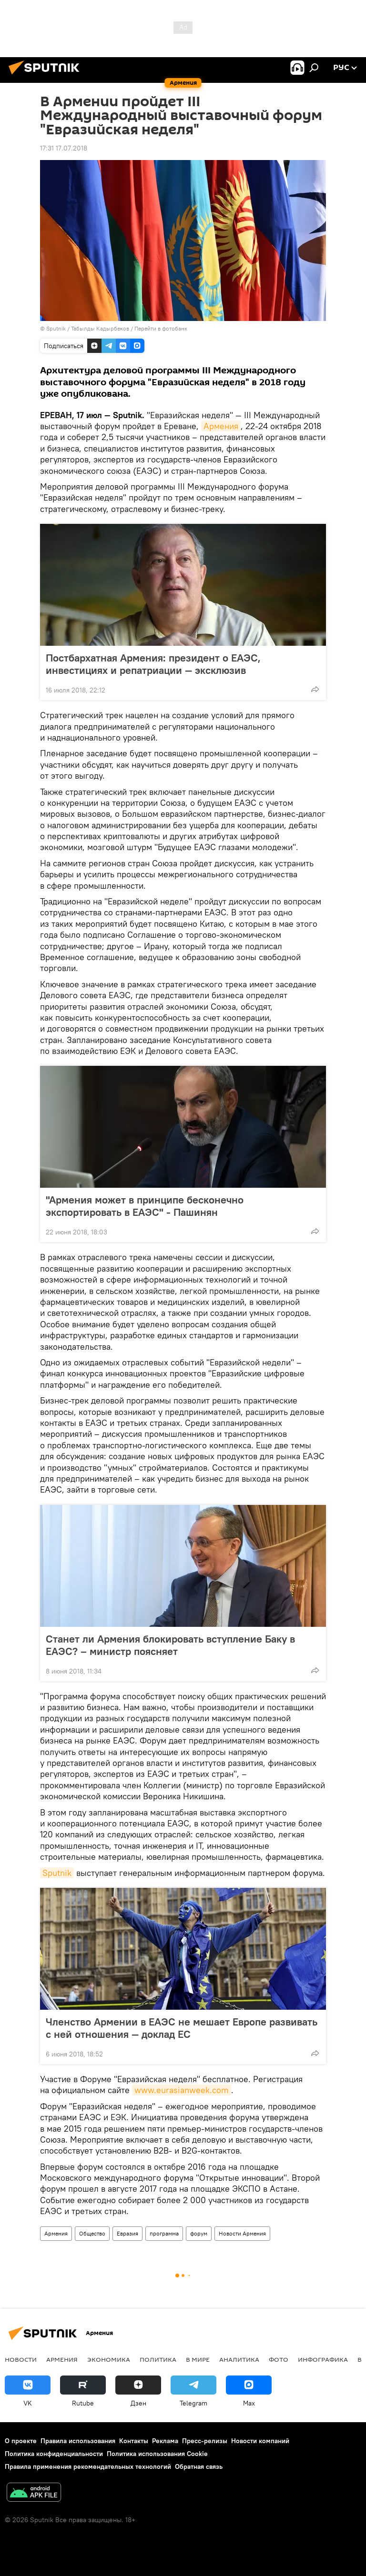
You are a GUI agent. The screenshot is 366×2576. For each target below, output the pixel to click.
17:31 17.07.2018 (63, 148)
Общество (92, 2233)
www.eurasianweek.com (181, 2090)
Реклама (165, 2440)
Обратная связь (199, 2466)
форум (198, 2233)
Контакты (133, 2440)
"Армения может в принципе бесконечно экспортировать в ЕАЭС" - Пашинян (145, 1205)
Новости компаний (260, 2440)
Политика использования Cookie (157, 2453)
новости (21, 2359)
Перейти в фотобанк (160, 328)
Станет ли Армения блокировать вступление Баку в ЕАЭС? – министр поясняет (170, 1645)
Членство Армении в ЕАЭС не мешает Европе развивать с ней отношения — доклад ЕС (181, 2027)
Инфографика (323, 2359)
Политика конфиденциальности (54, 2453)
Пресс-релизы (204, 2440)
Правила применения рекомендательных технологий (88, 2466)
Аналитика (239, 2359)
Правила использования (78, 2440)
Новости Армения (242, 2233)
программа (164, 2233)
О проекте (21, 2440)
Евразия (127, 2233)
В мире (198, 2359)
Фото (278, 2359)
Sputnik (56, 1872)
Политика (158, 2359)
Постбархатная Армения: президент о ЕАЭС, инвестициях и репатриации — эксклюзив (153, 664)
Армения (220, 426)
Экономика (108, 2359)
